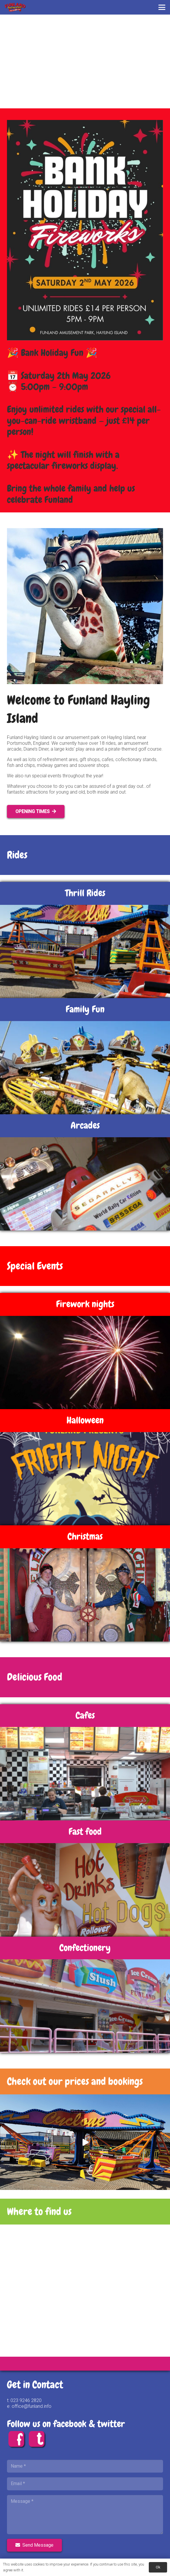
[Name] (85, 2466)
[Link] (85, 2081)
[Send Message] (34, 2545)
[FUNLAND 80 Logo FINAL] (15, 7)
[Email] (85, 2483)
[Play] (85, 2142)
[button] (162, 7)
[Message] (85, 2514)
